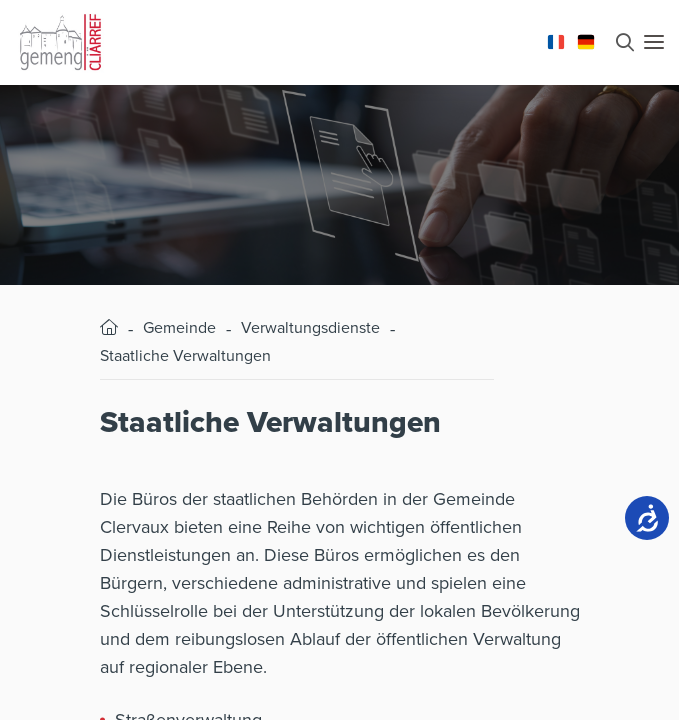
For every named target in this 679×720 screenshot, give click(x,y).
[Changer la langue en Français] (556, 40)
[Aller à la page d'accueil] (60, 40)
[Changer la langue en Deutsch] (586, 40)
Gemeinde (179, 327)
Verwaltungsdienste (310, 327)
